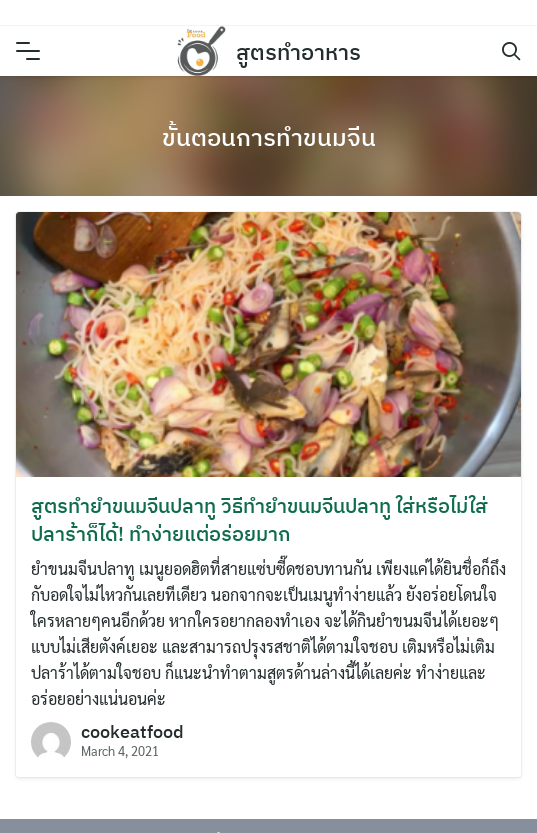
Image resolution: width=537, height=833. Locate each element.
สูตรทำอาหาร (298, 51)
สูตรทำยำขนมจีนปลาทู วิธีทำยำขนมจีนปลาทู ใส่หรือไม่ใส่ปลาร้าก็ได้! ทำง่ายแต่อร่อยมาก (259, 519)
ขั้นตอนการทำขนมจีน (269, 137)
